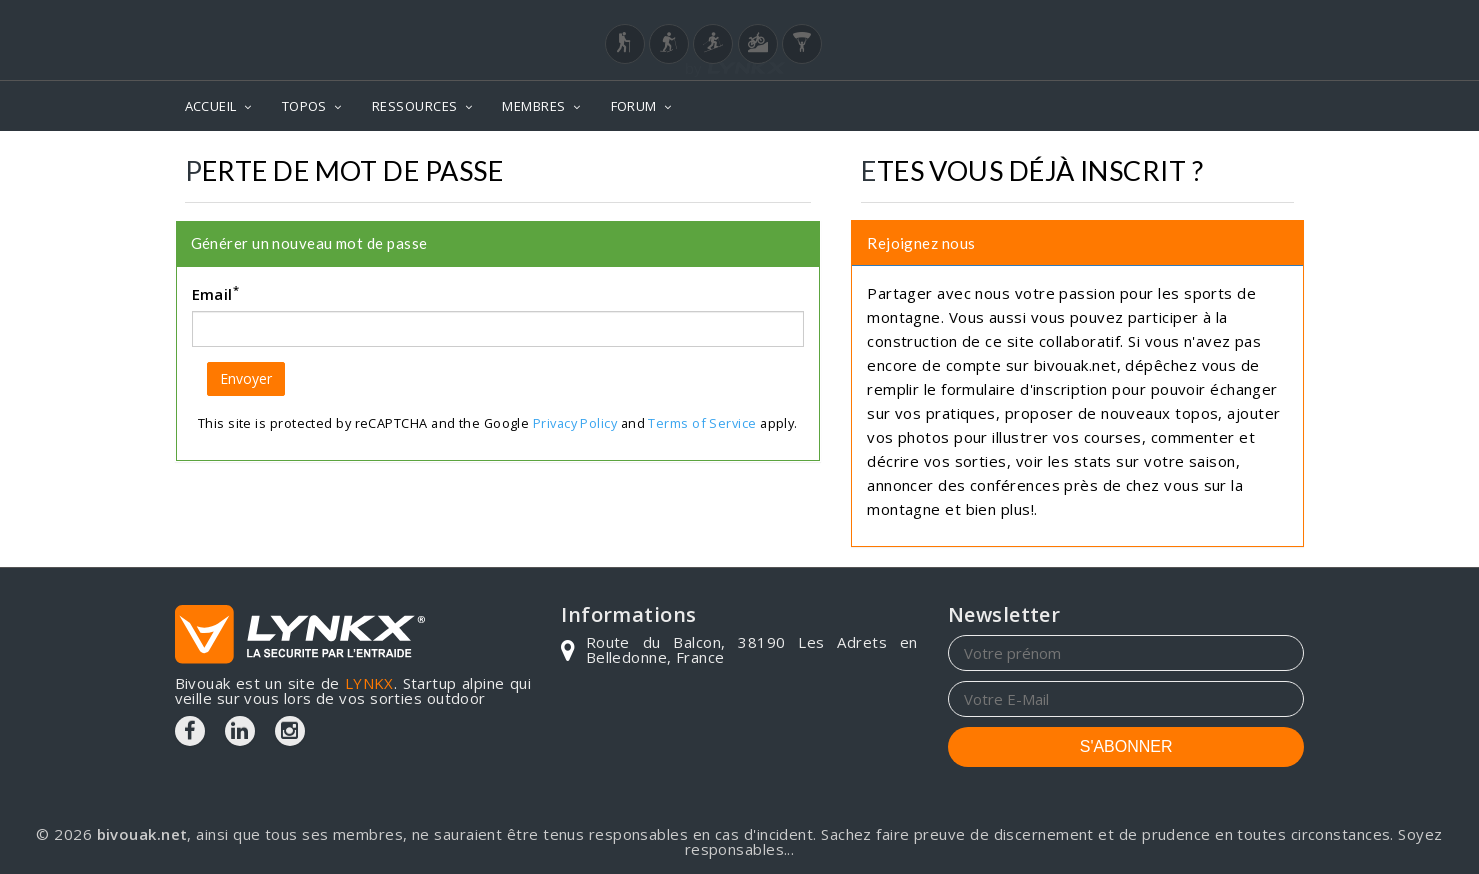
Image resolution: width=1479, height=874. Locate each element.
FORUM (634, 106)
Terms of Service (702, 423)
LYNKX (369, 683)
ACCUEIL (211, 106)
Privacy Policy (575, 423)
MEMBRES (533, 106)
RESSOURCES (415, 106)
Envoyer (246, 378)
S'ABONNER (1126, 746)
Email (216, 293)
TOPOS (304, 106)
